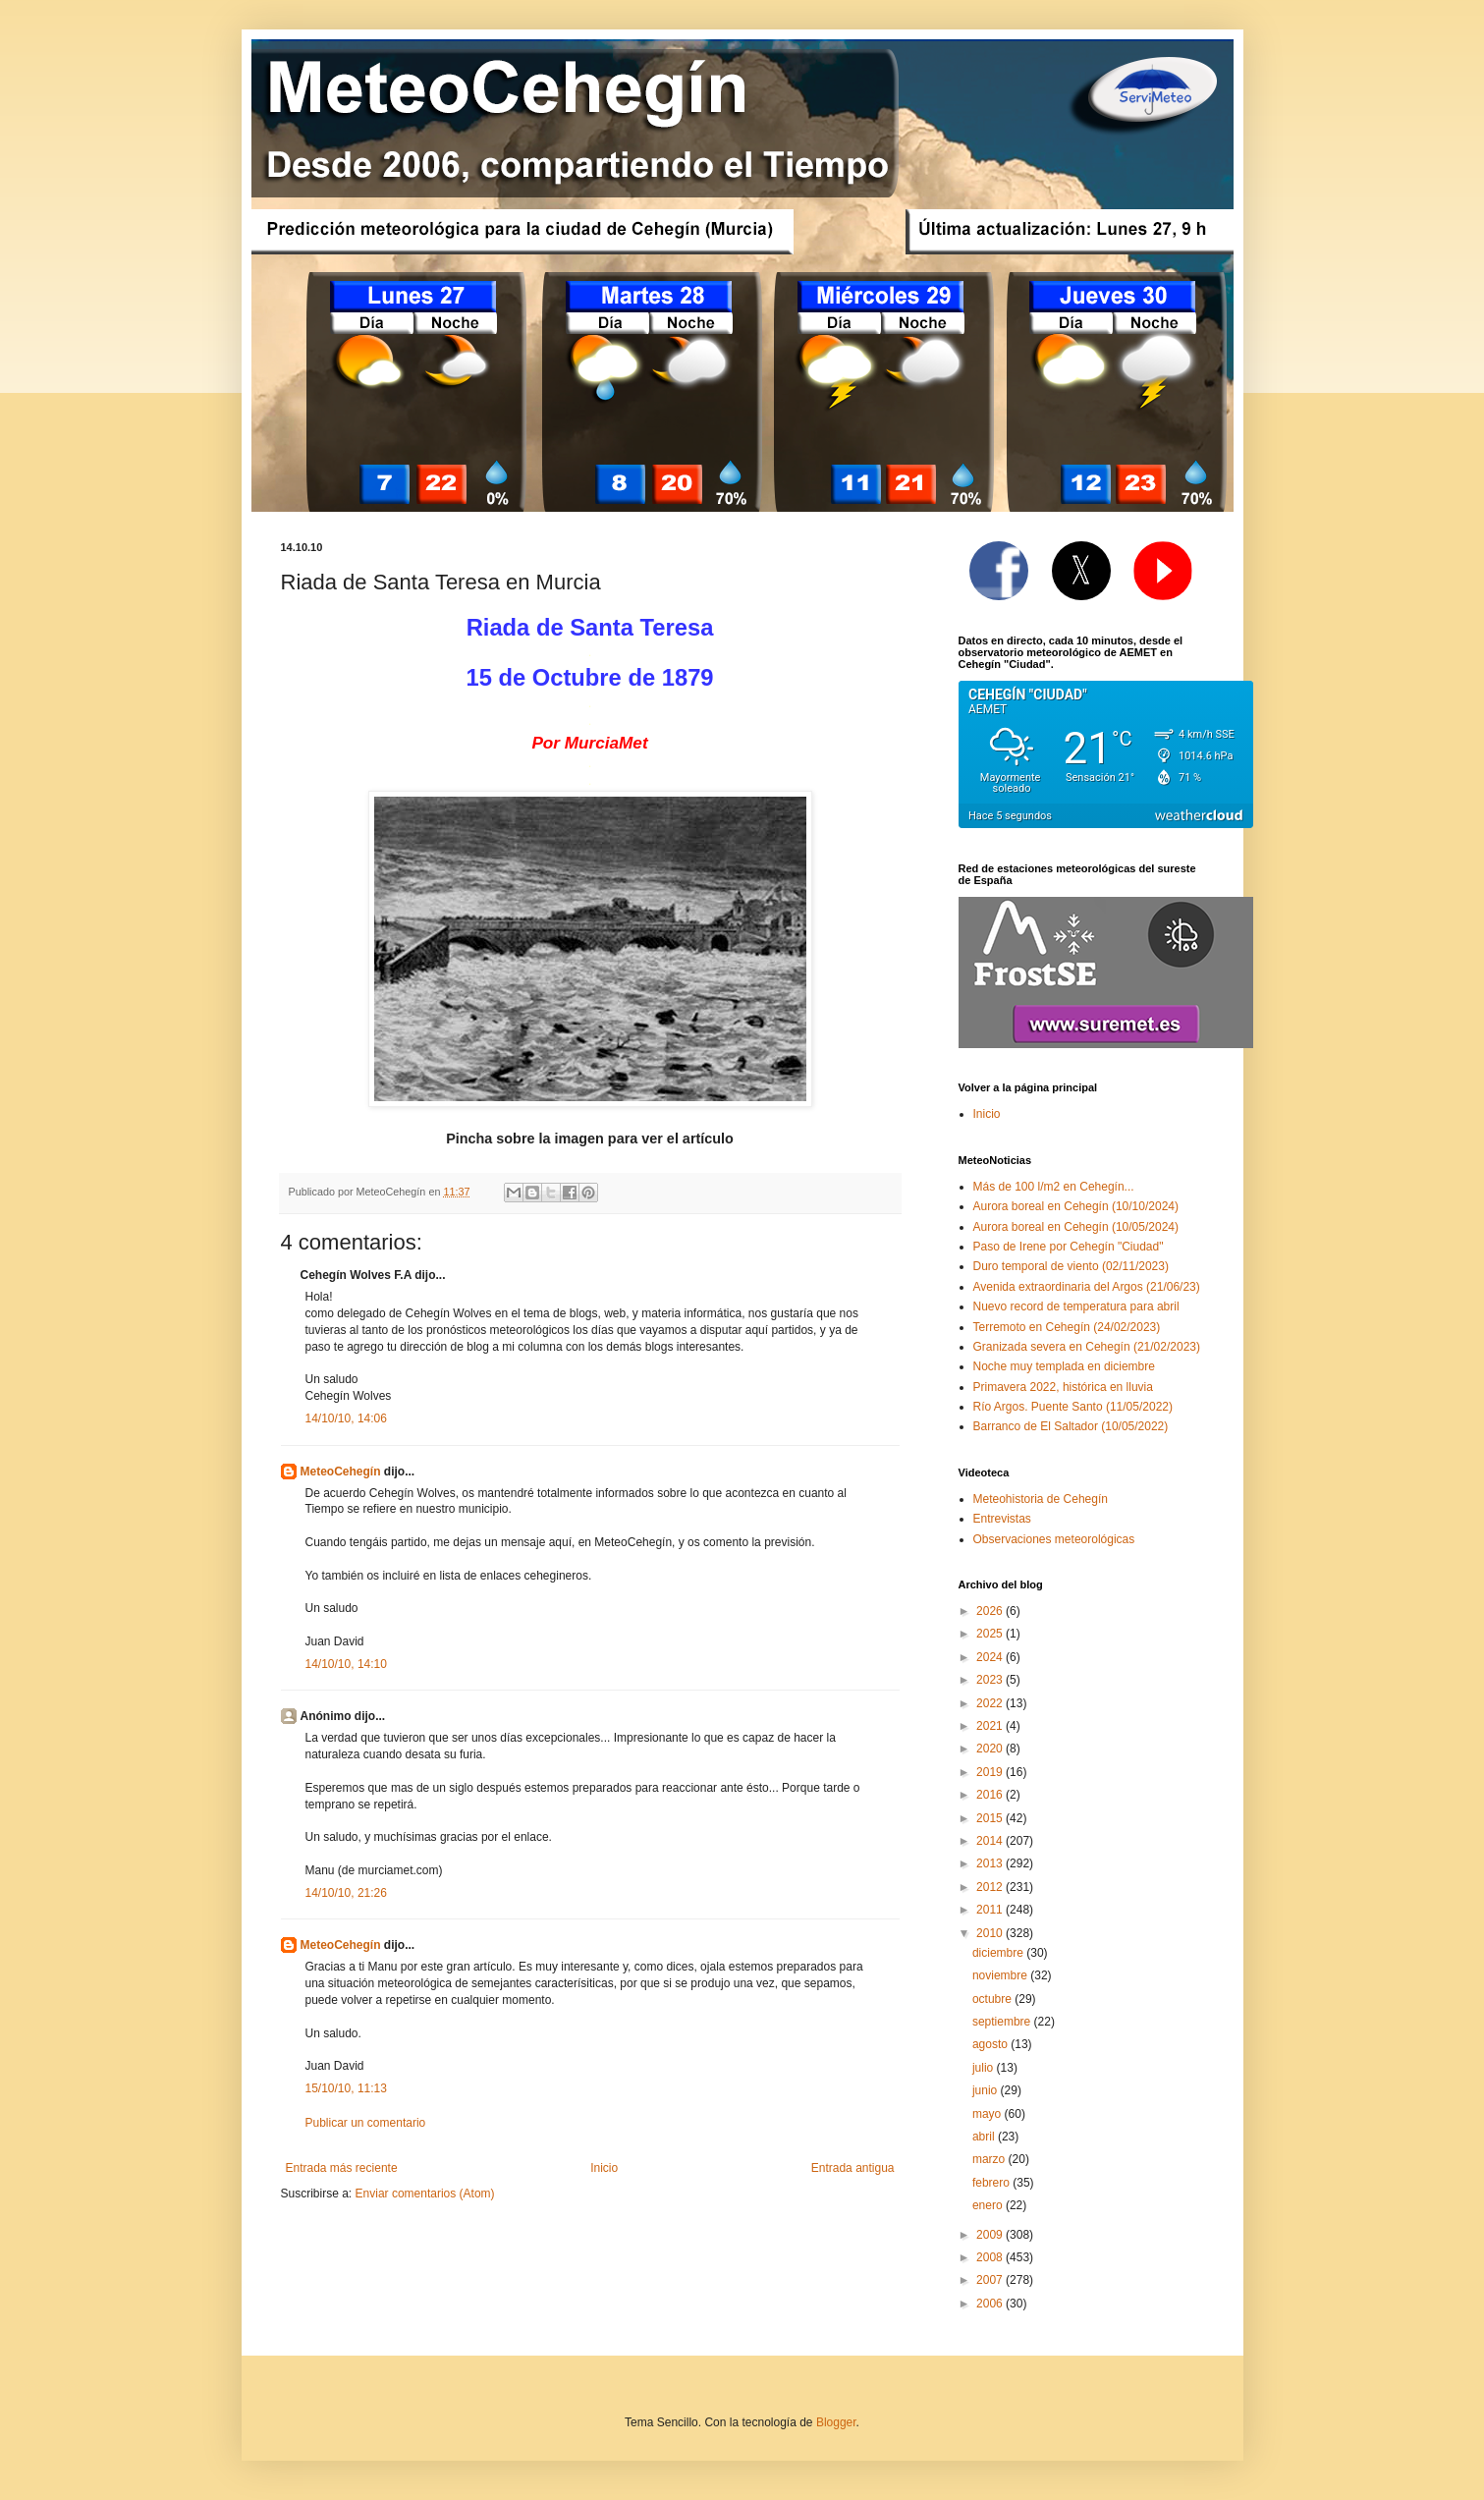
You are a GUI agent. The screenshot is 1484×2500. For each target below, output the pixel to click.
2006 (991, 2303)
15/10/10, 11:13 (346, 2088)
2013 (991, 1863)
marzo (990, 2159)
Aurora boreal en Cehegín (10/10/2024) (1076, 1206)
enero (989, 2205)
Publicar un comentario (365, 2123)
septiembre (1003, 2021)
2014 (991, 1841)
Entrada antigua (853, 2168)
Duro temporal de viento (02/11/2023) (1071, 1266)
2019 (991, 1772)
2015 (991, 1818)
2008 (991, 2257)
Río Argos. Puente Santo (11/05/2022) (1073, 1407)
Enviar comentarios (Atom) (425, 2193)
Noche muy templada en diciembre (1064, 1366)
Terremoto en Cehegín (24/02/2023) (1067, 1327)
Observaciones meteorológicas (1054, 1539)
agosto (991, 2044)
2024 (991, 1657)
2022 (991, 1703)
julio (984, 2068)
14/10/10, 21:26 (346, 1893)
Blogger (836, 2422)
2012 (991, 1887)
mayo (988, 2114)
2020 (991, 1748)
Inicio (604, 2168)
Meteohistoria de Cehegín (1040, 1499)
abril (985, 2136)
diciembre (999, 1953)
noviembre (1001, 1975)
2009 (991, 2235)
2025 (991, 1633)
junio (986, 2090)
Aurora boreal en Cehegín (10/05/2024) (1076, 1227)
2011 (991, 1910)
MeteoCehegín (341, 1471)
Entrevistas (1002, 1519)
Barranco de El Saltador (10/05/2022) (1071, 1426)
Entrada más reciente (342, 2168)
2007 (991, 2280)
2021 (991, 1726)
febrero (992, 2183)
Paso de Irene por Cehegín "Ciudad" (1068, 1246)
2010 (991, 1933)
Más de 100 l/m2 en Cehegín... (1053, 1187)
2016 (991, 1795)
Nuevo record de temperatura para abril (1076, 1306)
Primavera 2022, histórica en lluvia (1063, 1387)
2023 (991, 1680)
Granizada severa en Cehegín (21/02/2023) (1087, 1347)
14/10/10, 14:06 (346, 1418)
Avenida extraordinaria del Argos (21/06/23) (1086, 1287)
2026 (991, 1611)
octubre (993, 1999)
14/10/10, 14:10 (346, 1664)
